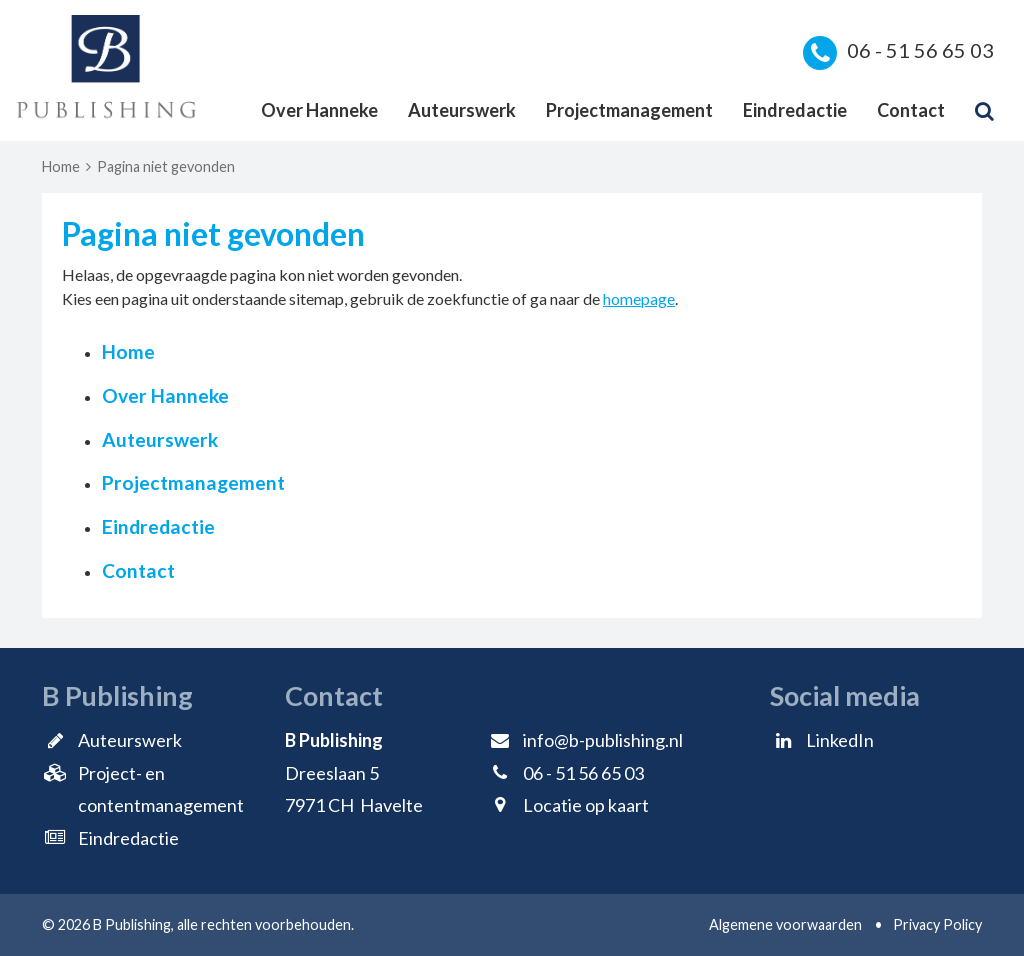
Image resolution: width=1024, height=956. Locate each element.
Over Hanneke (319, 110)
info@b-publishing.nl (603, 740)
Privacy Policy (937, 924)
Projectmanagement (629, 110)
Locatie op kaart (586, 805)
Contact (911, 110)
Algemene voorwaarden (785, 924)
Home (61, 166)
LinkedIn (840, 740)
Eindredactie (795, 110)
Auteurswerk (462, 110)
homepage (639, 298)
